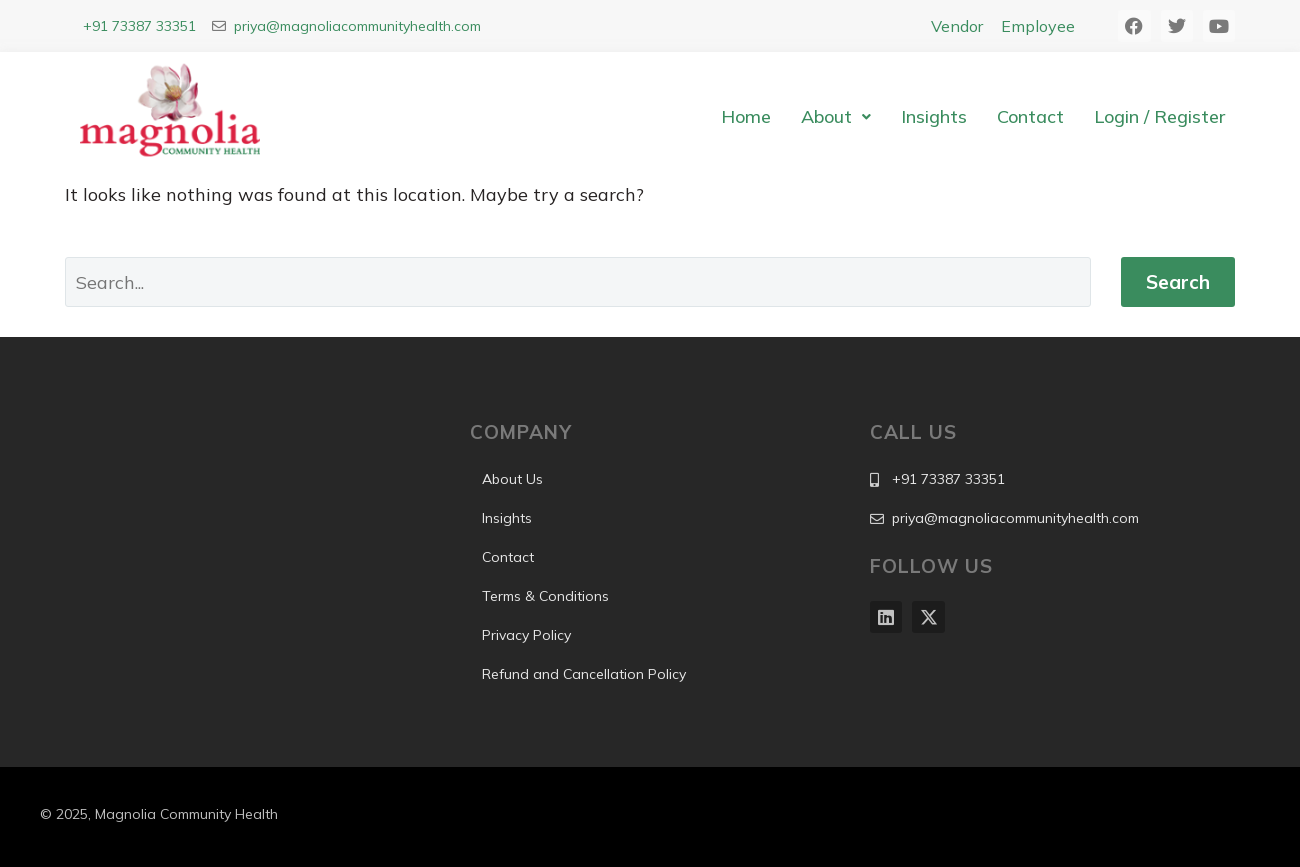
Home (746, 116)
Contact (1030, 116)
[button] (836, 117)
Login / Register (1159, 116)
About (836, 116)
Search (1178, 282)
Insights (934, 116)
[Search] (578, 282)
